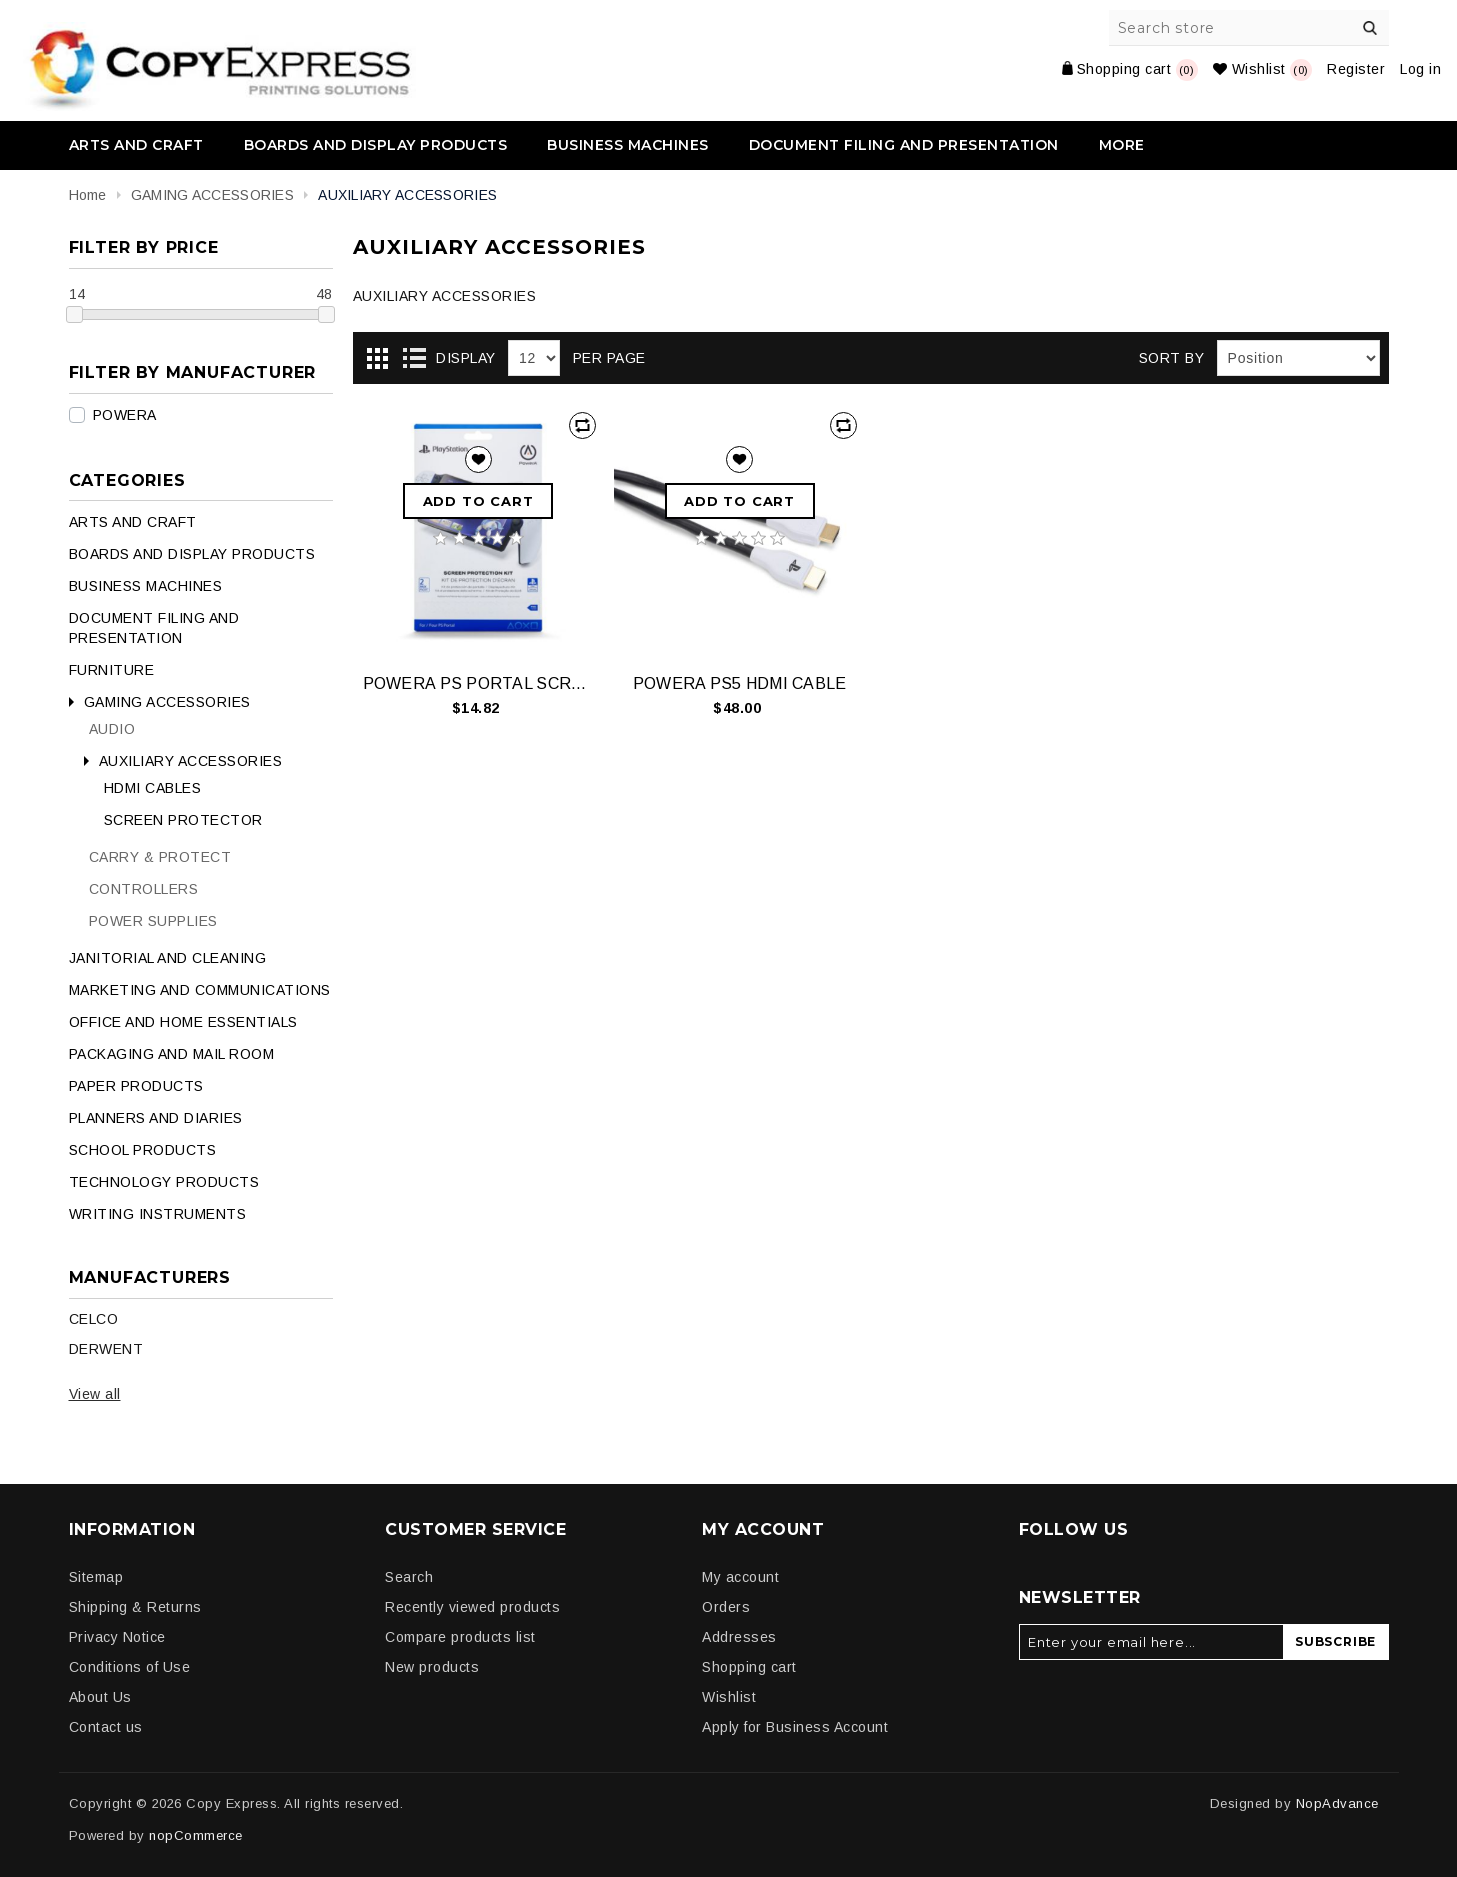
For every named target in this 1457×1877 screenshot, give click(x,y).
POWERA (125, 415)
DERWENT (106, 1349)
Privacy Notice (117, 1637)
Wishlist (729, 1697)
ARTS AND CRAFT (136, 145)
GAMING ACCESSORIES (167, 702)
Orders (726, 1607)
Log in (1420, 69)
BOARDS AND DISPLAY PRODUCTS (376, 145)
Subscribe (1335, 1641)
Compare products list (460, 1637)
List (414, 359)
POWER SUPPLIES (153, 921)
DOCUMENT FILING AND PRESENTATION (904, 145)
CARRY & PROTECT (160, 857)
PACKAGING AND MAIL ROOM (172, 1054)
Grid (378, 359)
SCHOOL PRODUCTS (143, 1150)
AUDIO (112, 729)
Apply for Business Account (795, 1727)
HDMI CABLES (153, 788)
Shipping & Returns (135, 1607)
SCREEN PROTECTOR (183, 820)
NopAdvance (1337, 1803)
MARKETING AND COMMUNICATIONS (200, 990)
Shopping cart (749, 1667)
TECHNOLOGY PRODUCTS (164, 1182)
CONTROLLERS (144, 889)
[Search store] (1250, 28)
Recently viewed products (472, 1607)
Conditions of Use (130, 1667)
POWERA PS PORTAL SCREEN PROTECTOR (478, 683)
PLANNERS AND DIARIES (156, 1118)
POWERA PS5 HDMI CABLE (740, 683)
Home (88, 195)
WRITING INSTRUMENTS (158, 1214)
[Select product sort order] (1298, 358)
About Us (100, 1697)
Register (1356, 69)
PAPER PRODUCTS (136, 1086)
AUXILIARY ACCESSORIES (191, 761)
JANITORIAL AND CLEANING (168, 958)
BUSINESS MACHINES (628, 145)
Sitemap (96, 1577)
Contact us (106, 1727)
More (1122, 145)
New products (432, 1667)
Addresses (739, 1637)
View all (95, 1394)
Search (1371, 28)
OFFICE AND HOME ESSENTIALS (183, 1022)
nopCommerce (196, 1835)
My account (740, 1577)
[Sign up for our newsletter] (1151, 1642)
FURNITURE (112, 670)
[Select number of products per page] (534, 358)
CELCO (94, 1319)
